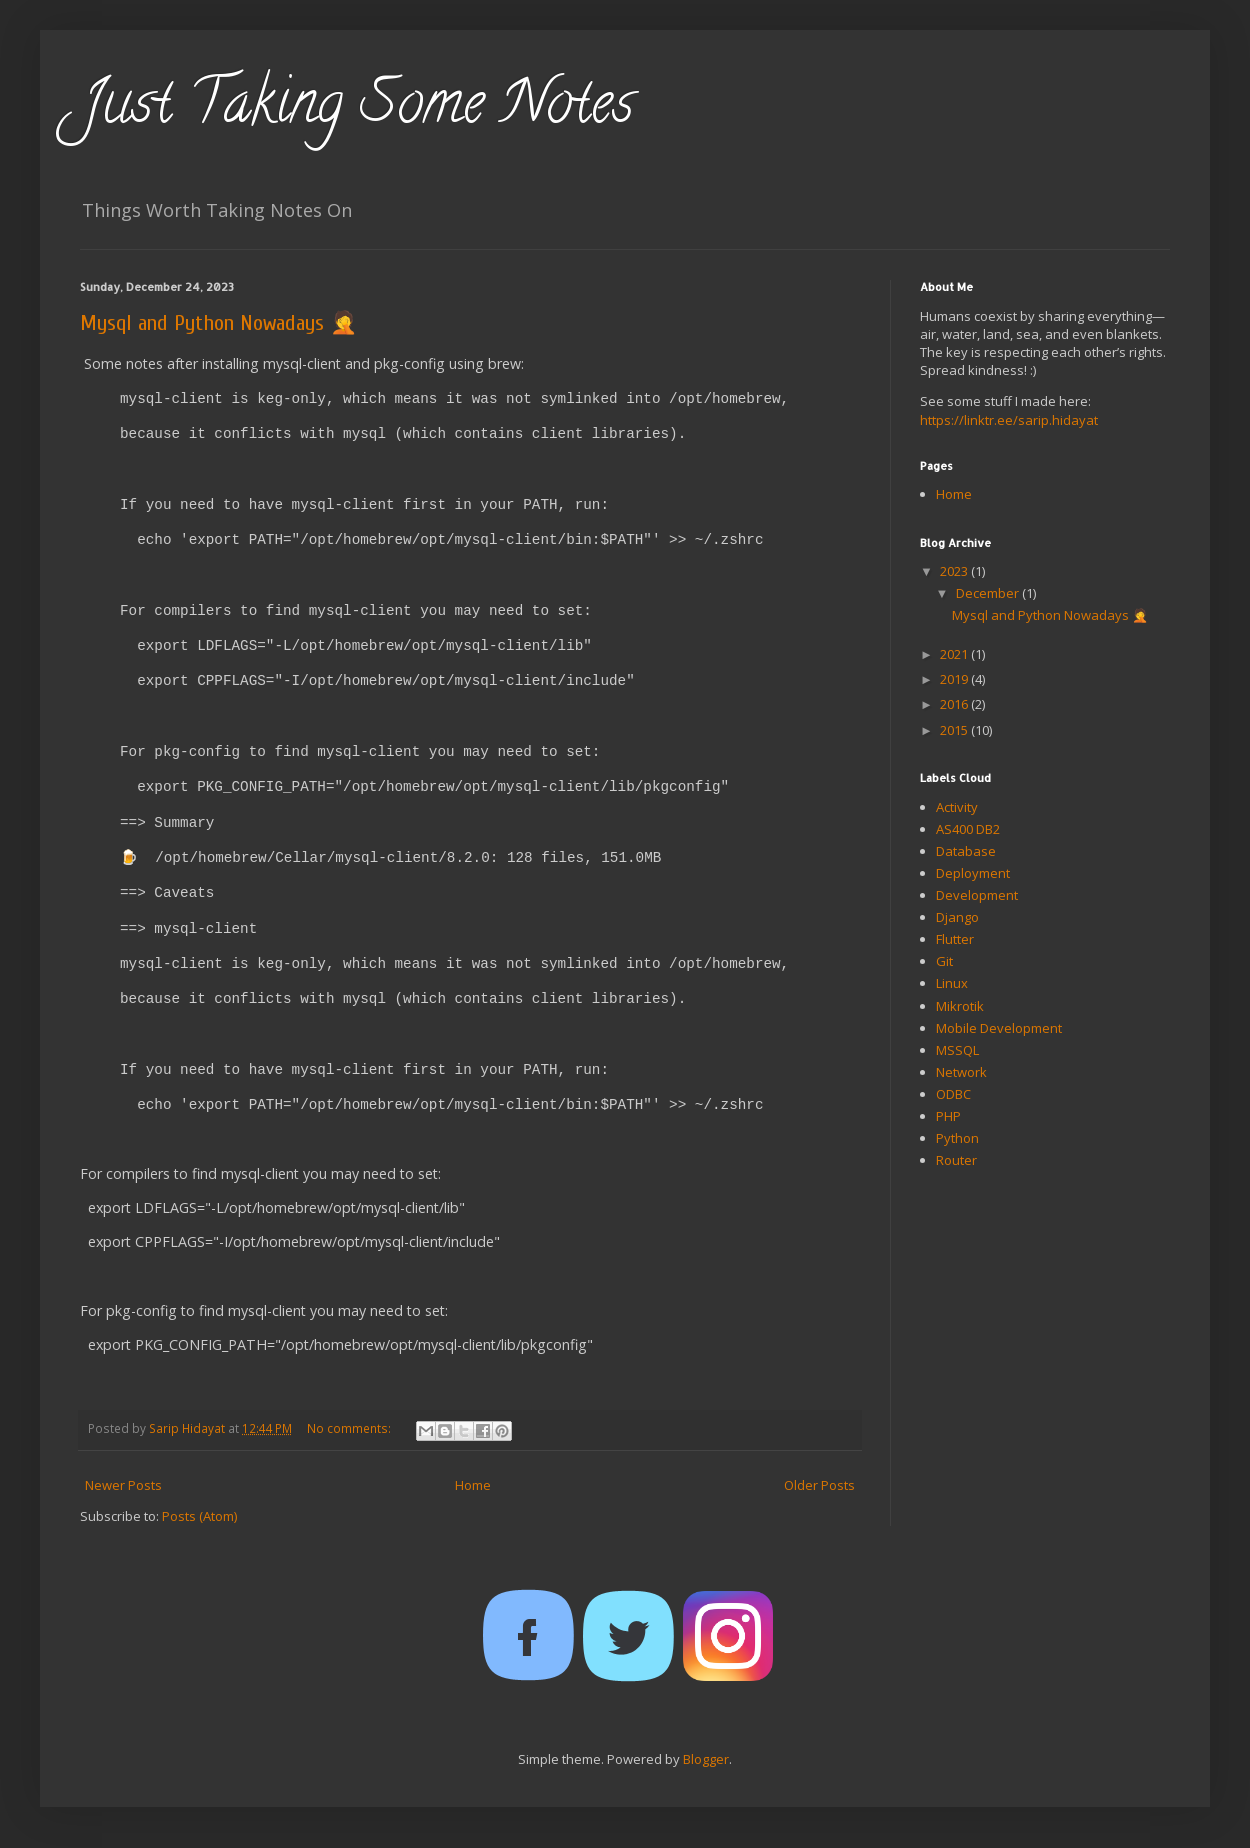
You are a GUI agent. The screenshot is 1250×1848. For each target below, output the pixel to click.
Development (977, 895)
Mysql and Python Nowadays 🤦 (218, 323)
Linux (952, 983)
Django (957, 917)
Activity (957, 807)
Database (966, 851)
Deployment (973, 873)
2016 (955, 704)
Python (957, 1138)
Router (956, 1160)
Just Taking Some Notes (357, 109)
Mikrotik (960, 1006)
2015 (955, 730)
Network (961, 1072)
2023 (955, 571)
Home (473, 1485)
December (989, 593)
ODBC (953, 1094)
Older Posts (819, 1485)
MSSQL (957, 1050)
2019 (955, 679)
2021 (955, 654)
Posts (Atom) (199, 1516)
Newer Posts (123, 1485)
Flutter (955, 939)
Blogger (706, 1759)
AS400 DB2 (968, 829)
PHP (948, 1116)
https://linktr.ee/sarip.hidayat (1009, 420)
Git (944, 961)
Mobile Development (999, 1028)
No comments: (350, 1428)
